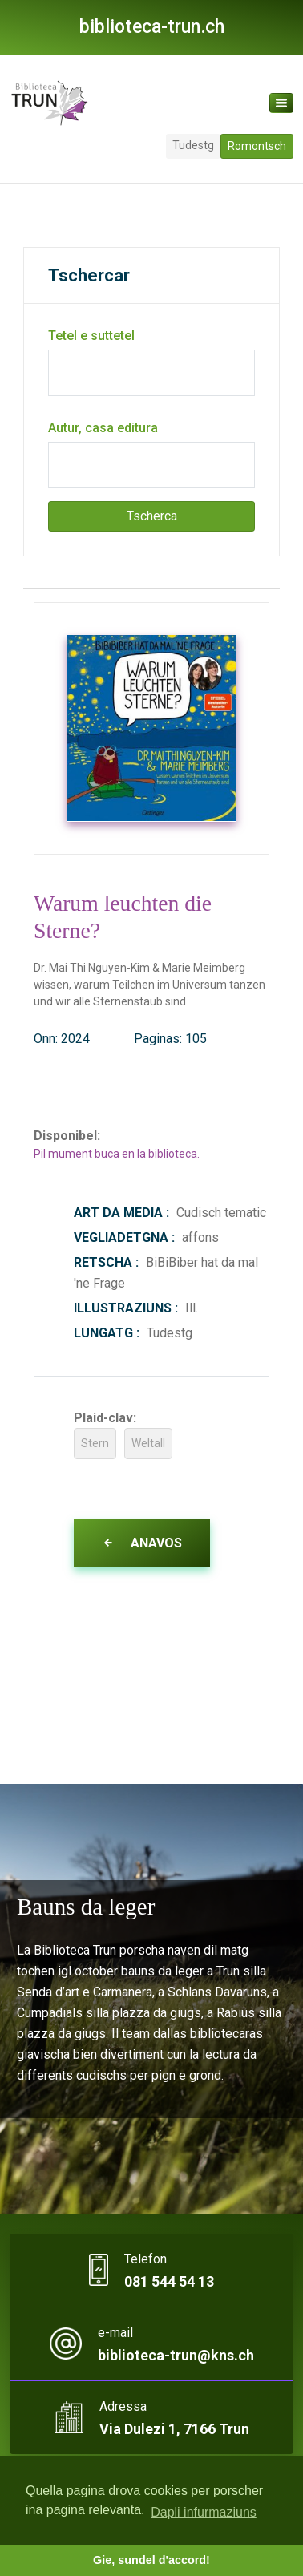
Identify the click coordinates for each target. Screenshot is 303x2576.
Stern (95, 1443)
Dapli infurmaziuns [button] (204, 2512)
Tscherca (152, 516)
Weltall (148, 1443)
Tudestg (193, 145)
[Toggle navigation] (281, 103)
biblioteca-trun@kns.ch (176, 2355)
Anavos (142, 1543)
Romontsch (257, 146)
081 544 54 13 (169, 2281)
